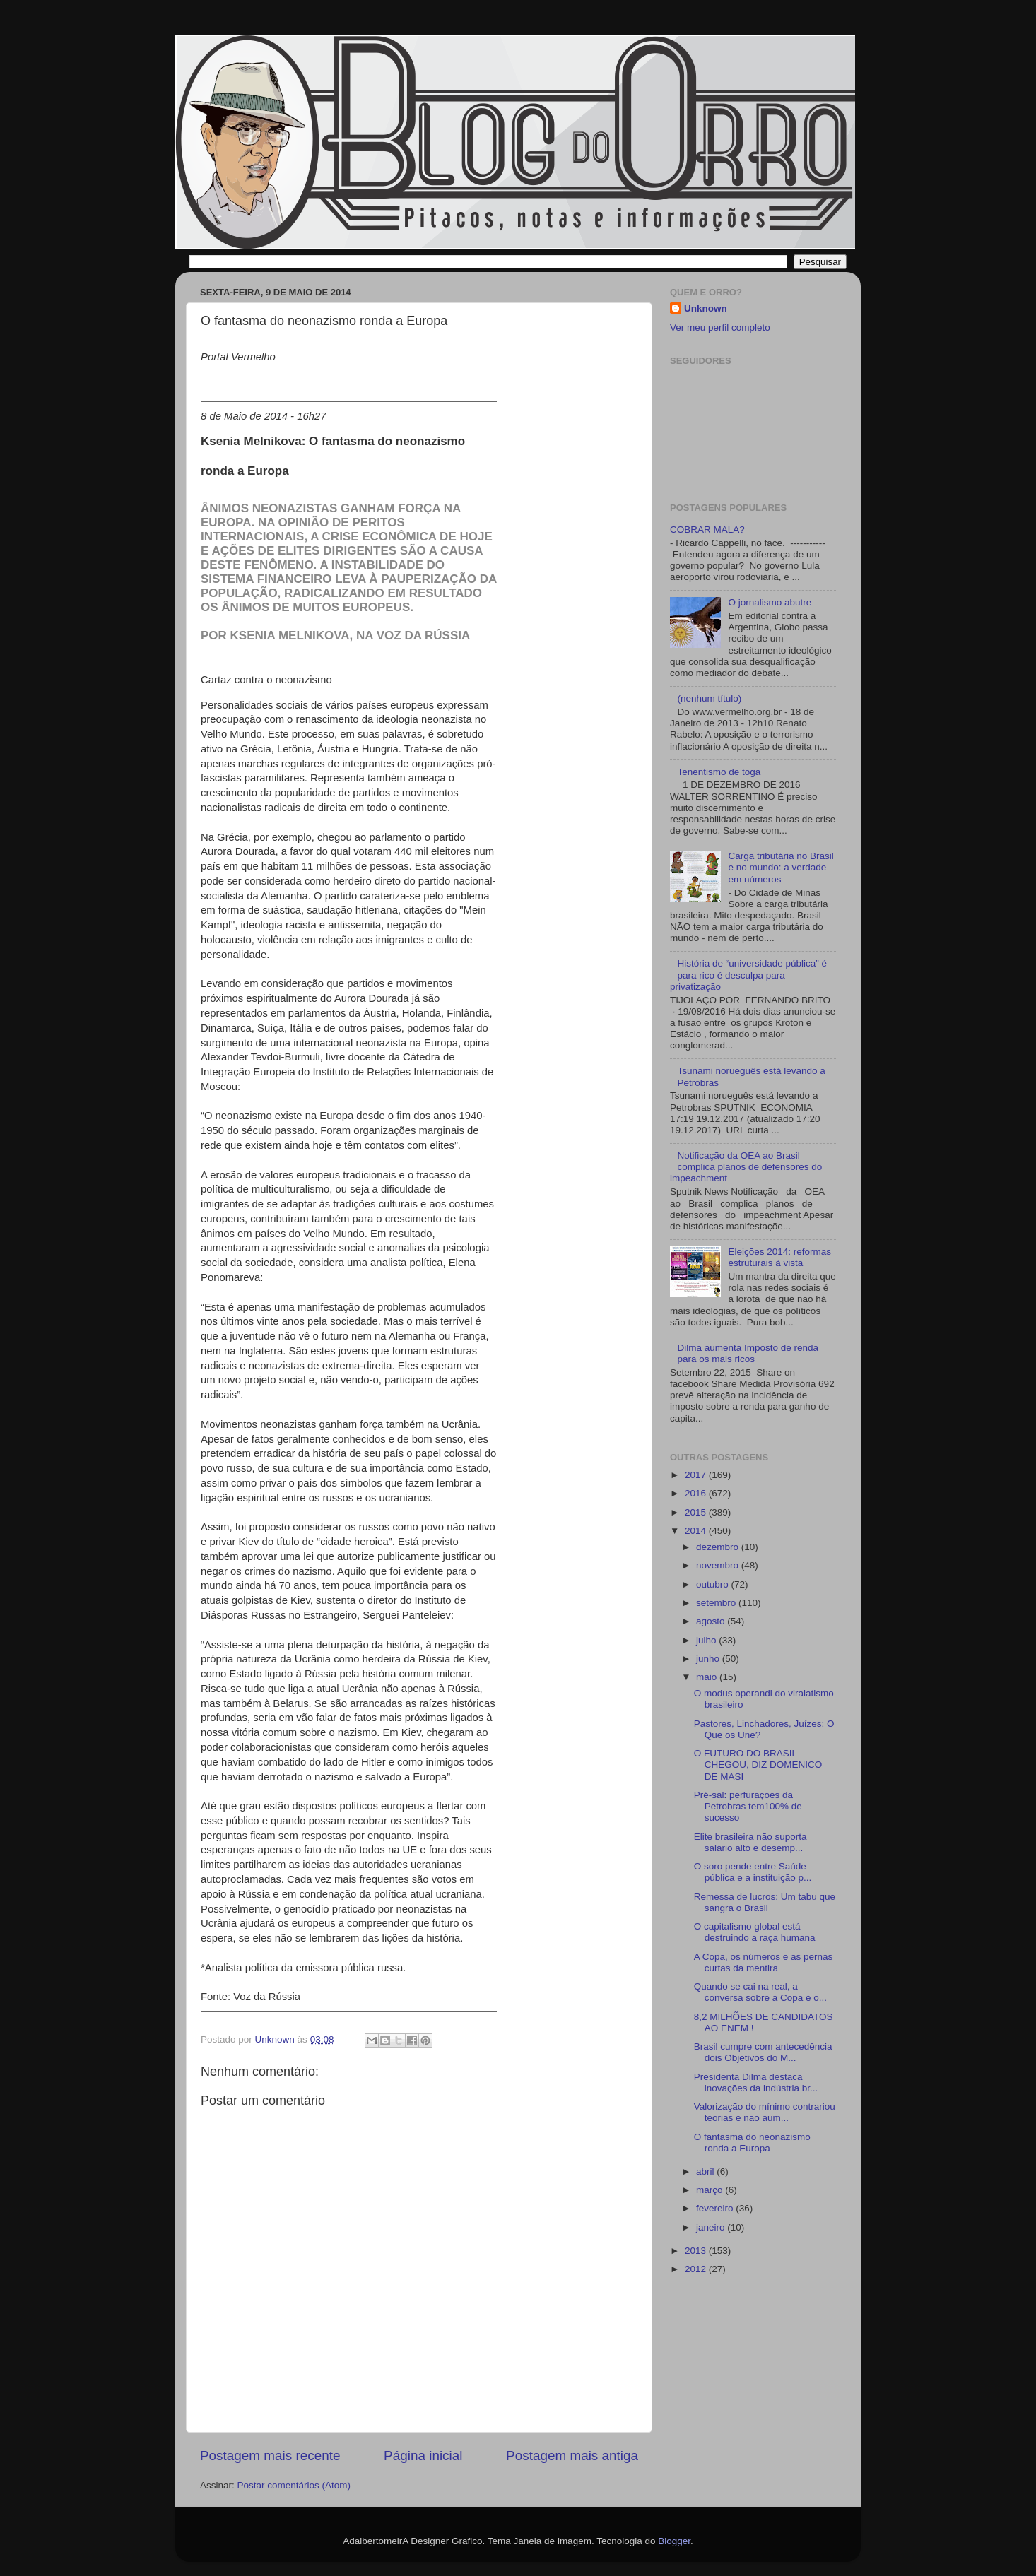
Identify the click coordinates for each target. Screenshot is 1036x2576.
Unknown (705, 308)
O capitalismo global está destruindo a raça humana (755, 1932)
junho (709, 1658)
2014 (697, 1530)
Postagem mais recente (270, 2455)
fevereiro (716, 2208)
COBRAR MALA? (707, 529)
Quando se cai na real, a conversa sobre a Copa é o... (760, 1992)
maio (707, 1677)
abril (706, 2171)
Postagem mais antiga (572, 2455)
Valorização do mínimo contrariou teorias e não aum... (764, 2112)
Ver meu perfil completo (720, 327)
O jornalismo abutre (769, 602)
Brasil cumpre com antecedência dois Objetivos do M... (763, 2052)
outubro (713, 1584)
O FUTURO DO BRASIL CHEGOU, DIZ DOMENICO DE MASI (758, 1764)
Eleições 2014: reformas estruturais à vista (779, 1257)
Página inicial (423, 2455)
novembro (718, 1565)
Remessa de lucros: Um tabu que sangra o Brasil (764, 1902)
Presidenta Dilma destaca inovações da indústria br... (756, 2082)
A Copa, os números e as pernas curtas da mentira (763, 1962)
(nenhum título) (709, 698)
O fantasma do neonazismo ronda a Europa (752, 2142)
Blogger (674, 2541)
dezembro (718, 1547)
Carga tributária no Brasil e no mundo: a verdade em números (780, 867)
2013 (697, 2250)
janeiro (711, 2227)
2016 (697, 1493)
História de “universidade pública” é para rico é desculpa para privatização (748, 974)
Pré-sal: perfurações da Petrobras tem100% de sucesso (748, 1806)
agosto (711, 1621)
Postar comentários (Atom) (294, 2485)
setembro (717, 1602)
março (710, 2190)
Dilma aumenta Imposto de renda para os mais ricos (747, 1353)
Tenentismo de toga (718, 772)
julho (707, 1640)
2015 (697, 1512)
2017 (697, 1475)
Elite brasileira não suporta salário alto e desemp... (750, 1842)
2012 (697, 2269)
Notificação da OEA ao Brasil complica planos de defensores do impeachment (746, 1166)
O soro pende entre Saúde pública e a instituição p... (753, 1872)
